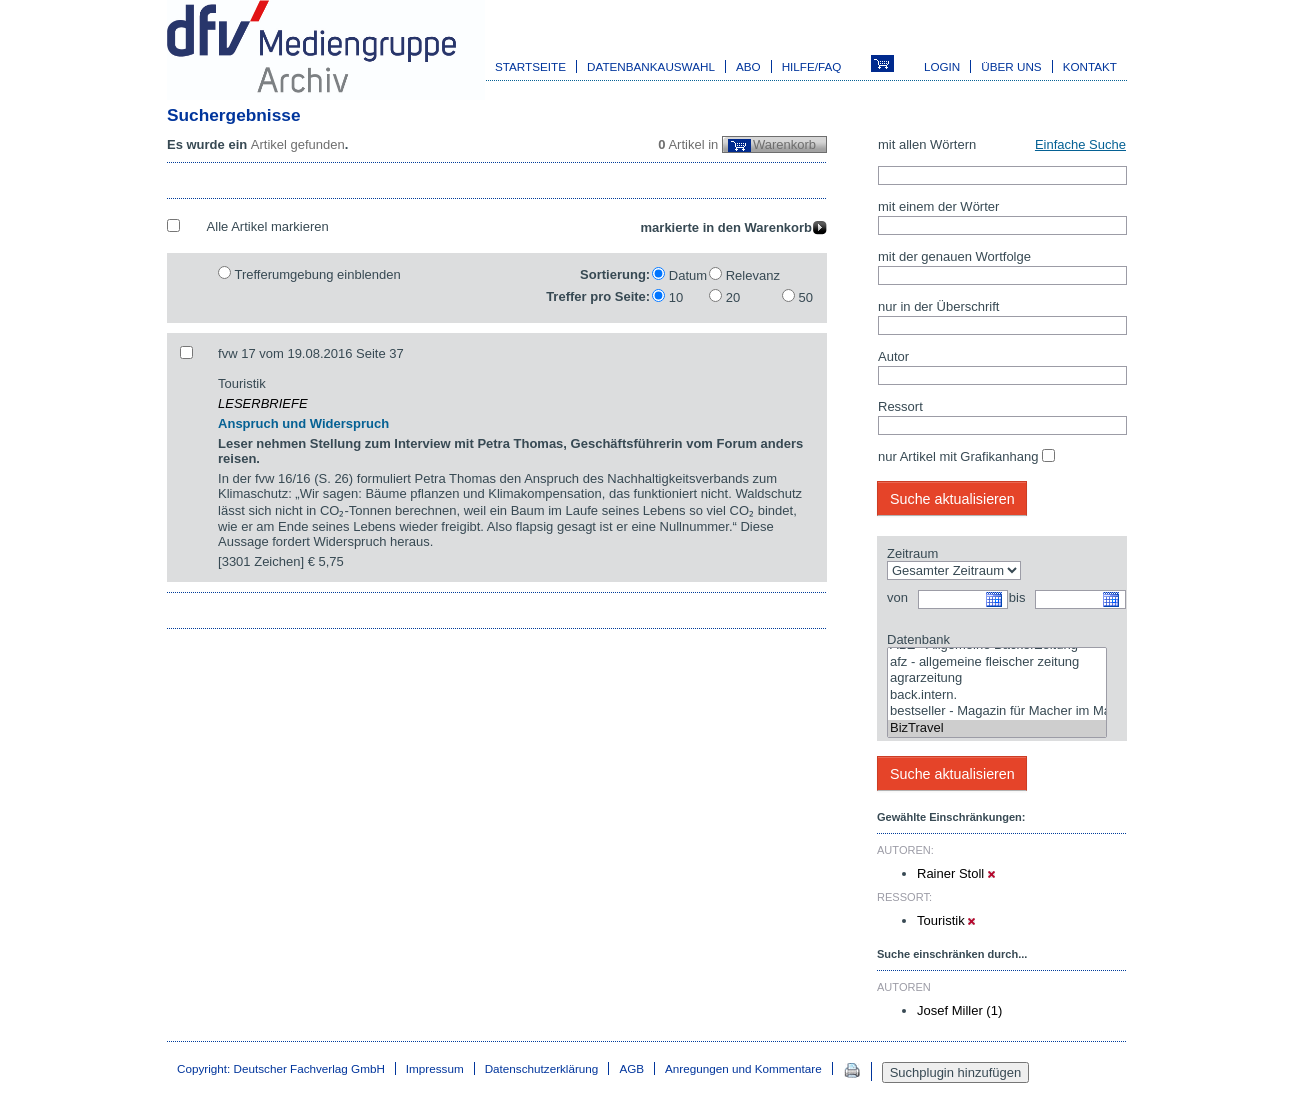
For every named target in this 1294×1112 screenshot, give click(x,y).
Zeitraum (912, 553)
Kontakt (1090, 66)
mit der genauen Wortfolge (954, 256)
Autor (893, 356)
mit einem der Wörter (938, 206)
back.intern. (997, 695)
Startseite (530, 66)
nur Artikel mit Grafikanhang (958, 456)
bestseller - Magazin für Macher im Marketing (997, 711)
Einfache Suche (1080, 144)
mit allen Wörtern (927, 144)
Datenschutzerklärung (542, 1068)
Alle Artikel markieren (268, 226)
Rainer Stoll (956, 873)
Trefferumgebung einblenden (317, 274)
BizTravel (997, 728)
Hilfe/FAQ (812, 66)
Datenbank (918, 639)
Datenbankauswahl (651, 66)
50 (806, 297)
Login (942, 66)
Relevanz (753, 275)
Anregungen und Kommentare (743, 1068)
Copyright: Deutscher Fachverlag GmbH (281, 1068)
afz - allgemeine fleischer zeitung (997, 662)
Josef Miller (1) (959, 1010)
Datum (688, 275)
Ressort (900, 406)
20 (733, 297)
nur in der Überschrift (938, 306)
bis (1017, 597)
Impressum (435, 1068)
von (897, 597)
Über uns (1011, 66)
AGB (631, 1068)
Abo (748, 66)
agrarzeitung (997, 678)
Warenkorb (784, 144)
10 (676, 297)
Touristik (946, 920)
